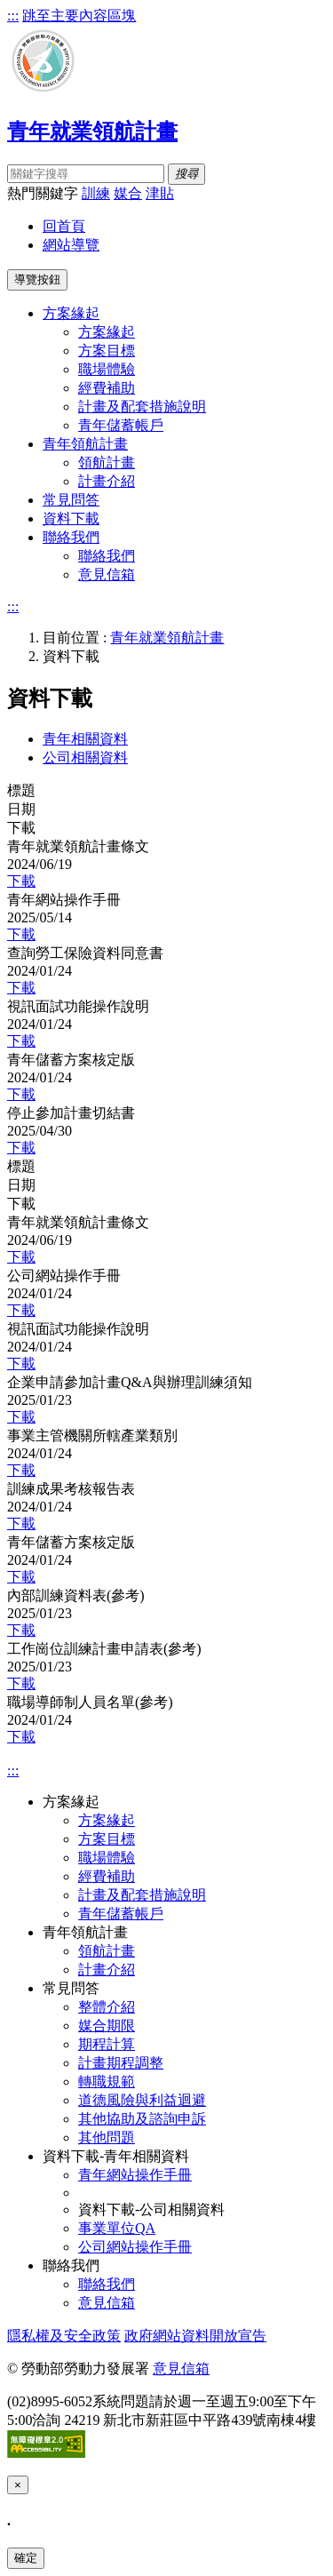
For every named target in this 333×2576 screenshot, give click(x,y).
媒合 (128, 193)
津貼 (160, 193)
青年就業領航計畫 (167, 637)
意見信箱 (106, 574)
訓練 (96, 193)
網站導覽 (71, 244)
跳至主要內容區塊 (79, 15)
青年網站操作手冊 (135, 2174)
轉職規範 (106, 2081)
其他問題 (106, 2137)
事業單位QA (116, 2228)
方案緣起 (106, 331)
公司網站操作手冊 (135, 2246)
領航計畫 (106, 462)
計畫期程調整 (120, 2062)
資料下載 (71, 518)
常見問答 (71, 499)
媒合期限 (106, 2025)
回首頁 (64, 226)
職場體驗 (106, 369)
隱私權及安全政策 (64, 2335)
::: (13, 15)
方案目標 (106, 350)
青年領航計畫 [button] (85, 443)
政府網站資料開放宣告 (195, 2335)
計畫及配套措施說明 (142, 406)
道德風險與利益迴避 (142, 2100)
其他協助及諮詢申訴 (142, 2118)
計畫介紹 (106, 481)
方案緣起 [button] (71, 313)
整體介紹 (106, 2006)
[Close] (17, 2485)
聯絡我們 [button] (71, 537)
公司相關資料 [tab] (85, 757)
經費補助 (106, 387)
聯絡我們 (106, 555)
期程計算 (106, 2044)
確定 (25, 2557)
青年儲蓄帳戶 (120, 425)
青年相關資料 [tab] (85, 738)
